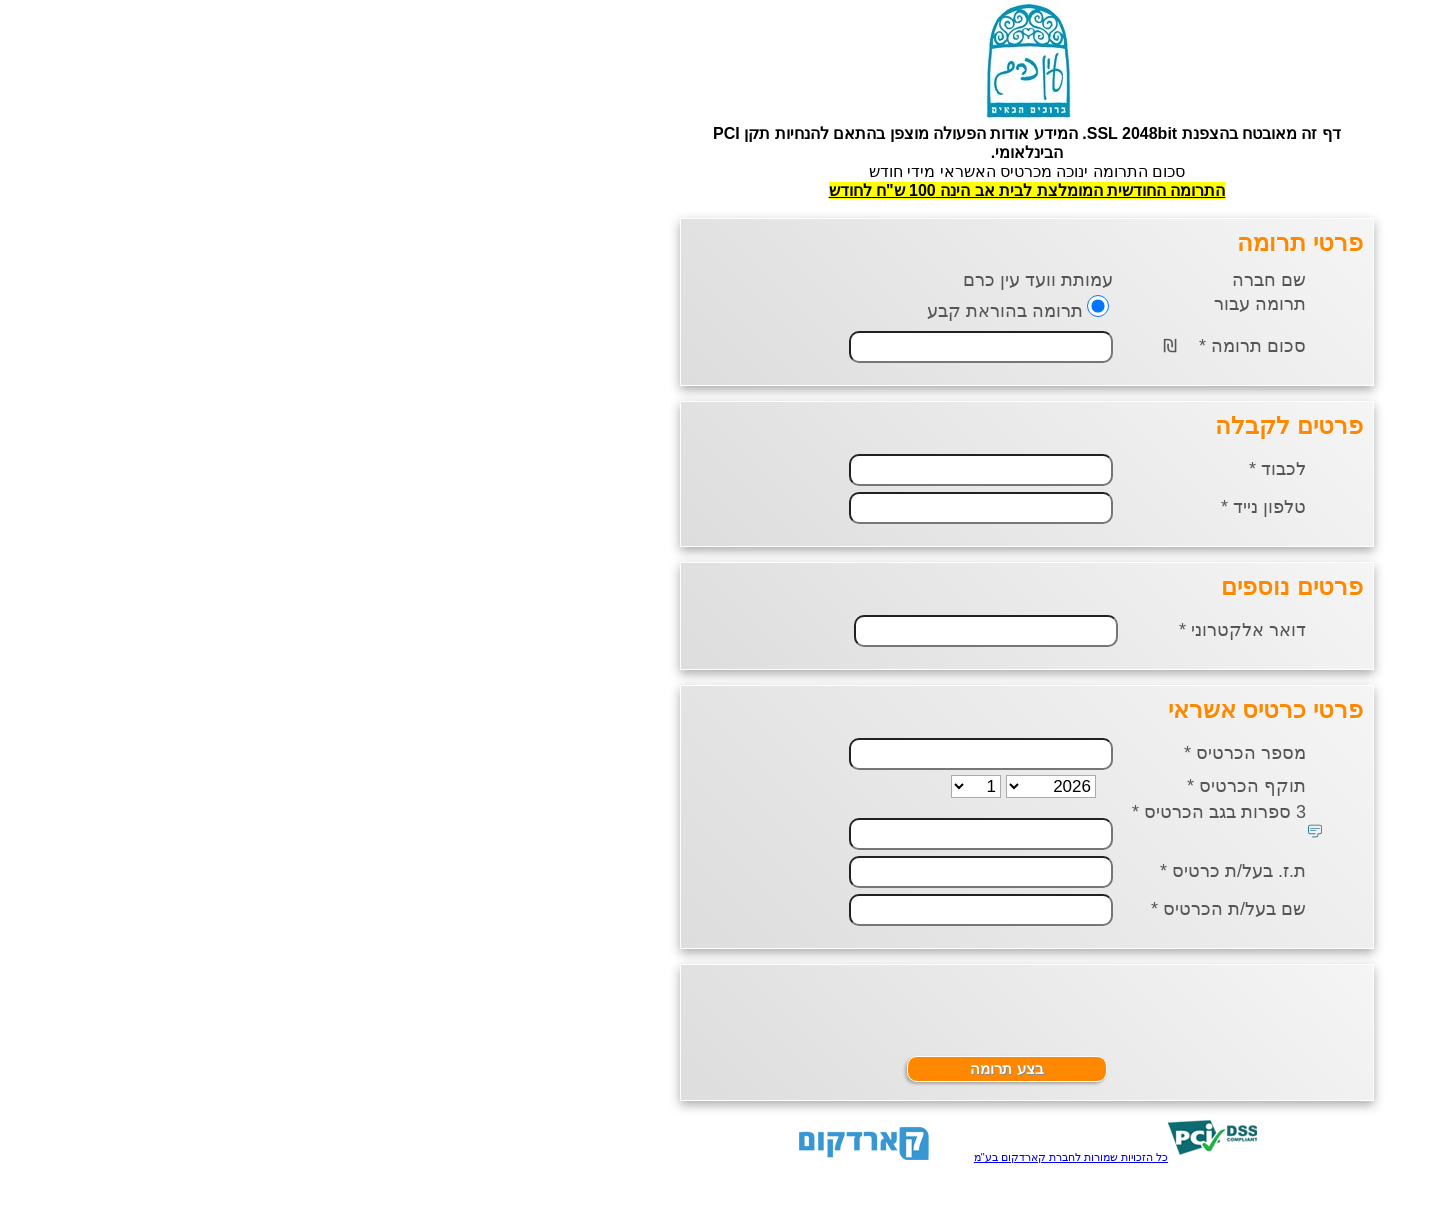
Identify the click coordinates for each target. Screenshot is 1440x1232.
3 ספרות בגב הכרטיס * (912, 812)
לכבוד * (970, 469)
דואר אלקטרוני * (935, 630)
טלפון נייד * (956, 507)
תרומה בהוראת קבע (698, 311)
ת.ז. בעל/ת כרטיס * (926, 871)
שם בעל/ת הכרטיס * (921, 909)
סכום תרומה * (945, 346)
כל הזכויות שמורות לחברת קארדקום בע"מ (764, 1157)
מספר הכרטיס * (938, 753)
